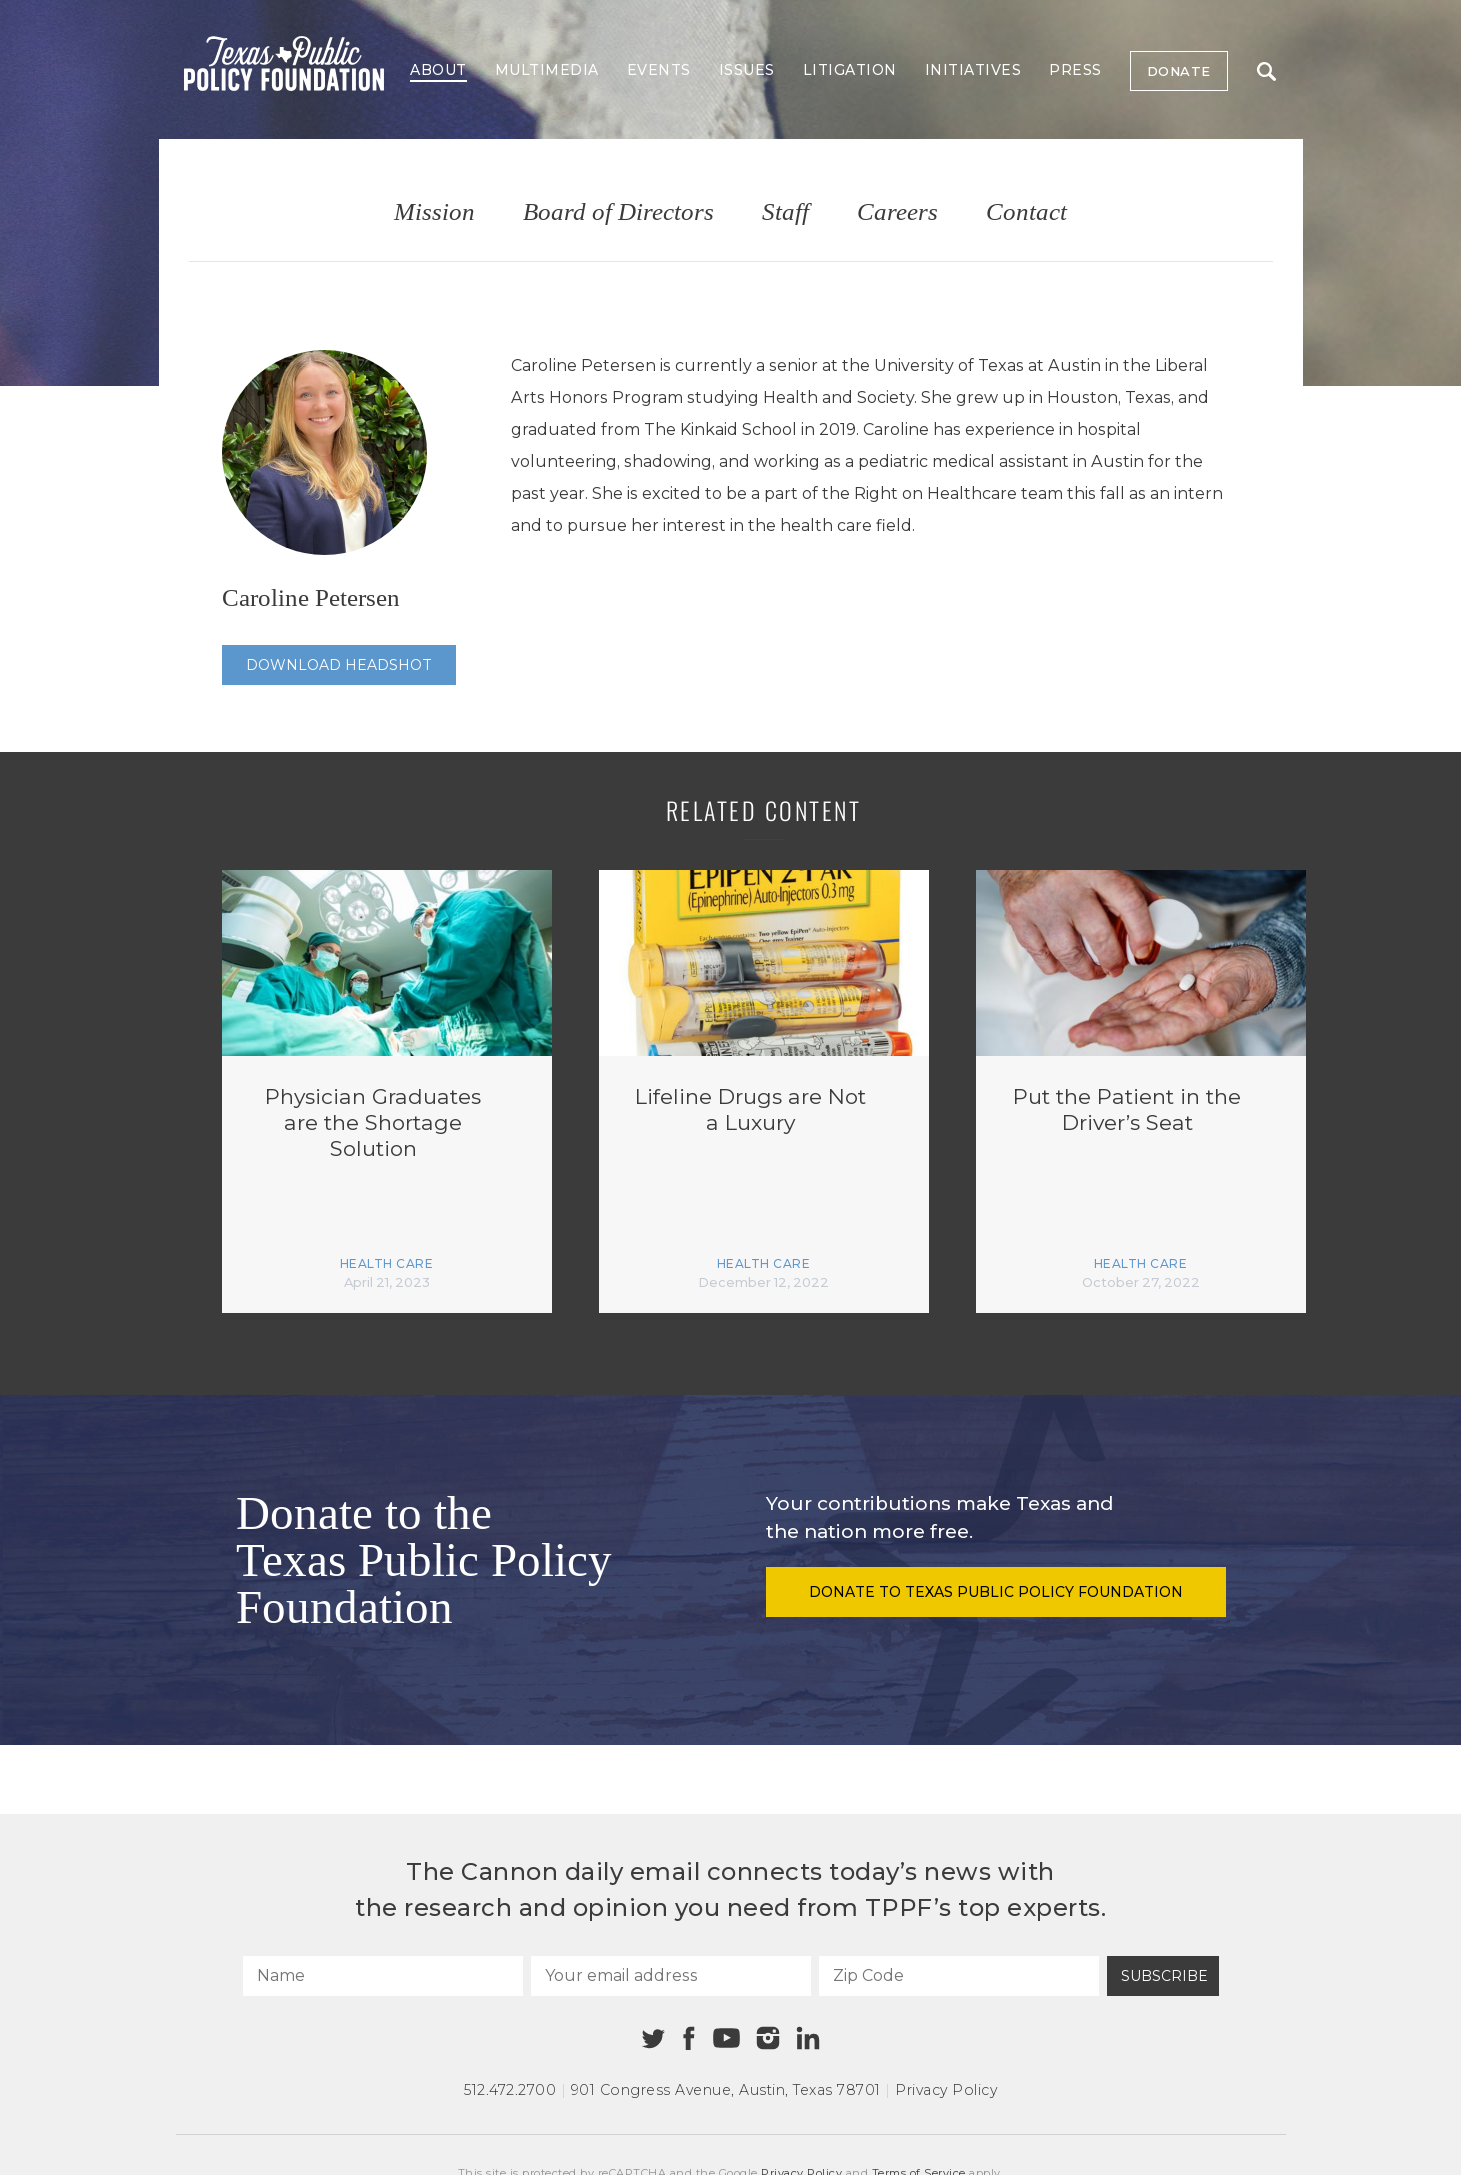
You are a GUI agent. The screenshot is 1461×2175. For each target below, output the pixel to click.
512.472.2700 (510, 2090)
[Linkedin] (808, 2038)
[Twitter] (653, 2038)
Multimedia (547, 70)
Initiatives (973, 70)
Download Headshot (339, 665)
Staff (785, 212)
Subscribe (1164, 1976)
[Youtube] (727, 2039)
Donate (1179, 71)
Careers (897, 212)
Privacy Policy (946, 2090)
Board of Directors (618, 212)
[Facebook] (689, 2038)
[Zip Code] (959, 1976)
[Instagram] (768, 2038)
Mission (434, 212)
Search (1266, 71)
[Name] (383, 1976)
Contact (1026, 212)
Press (1075, 70)
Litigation (850, 70)
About (438, 70)
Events (659, 70)
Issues (747, 70)
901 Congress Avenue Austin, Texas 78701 (726, 2090)
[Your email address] (671, 1976)
